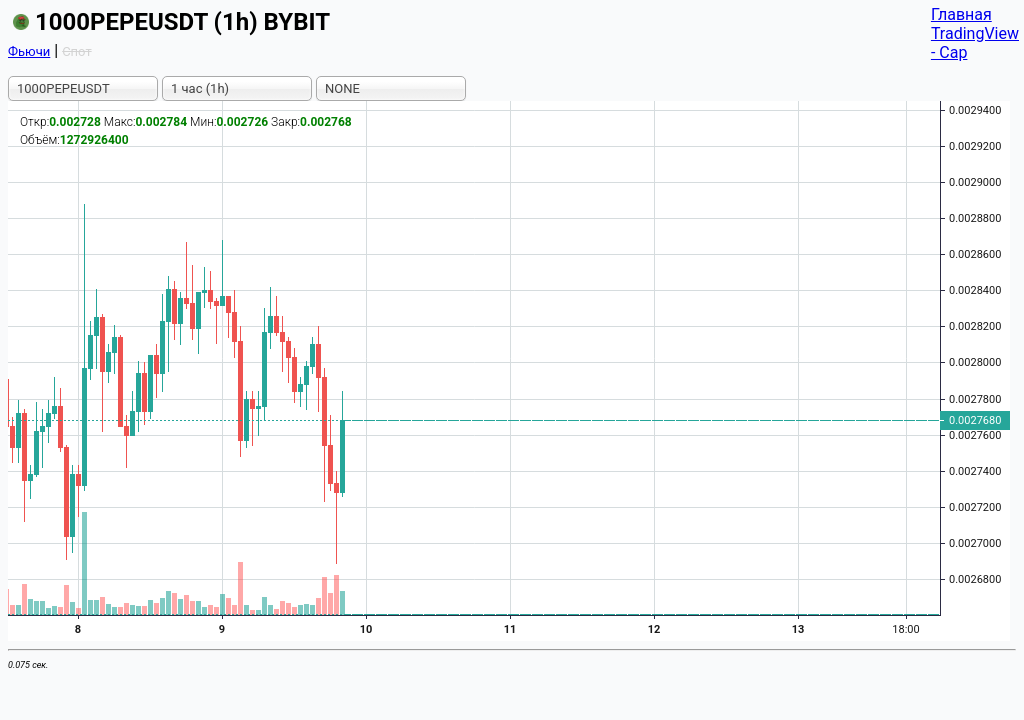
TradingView (975, 33)
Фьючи (29, 51)
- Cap (949, 52)
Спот (77, 51)
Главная (961, 14)
